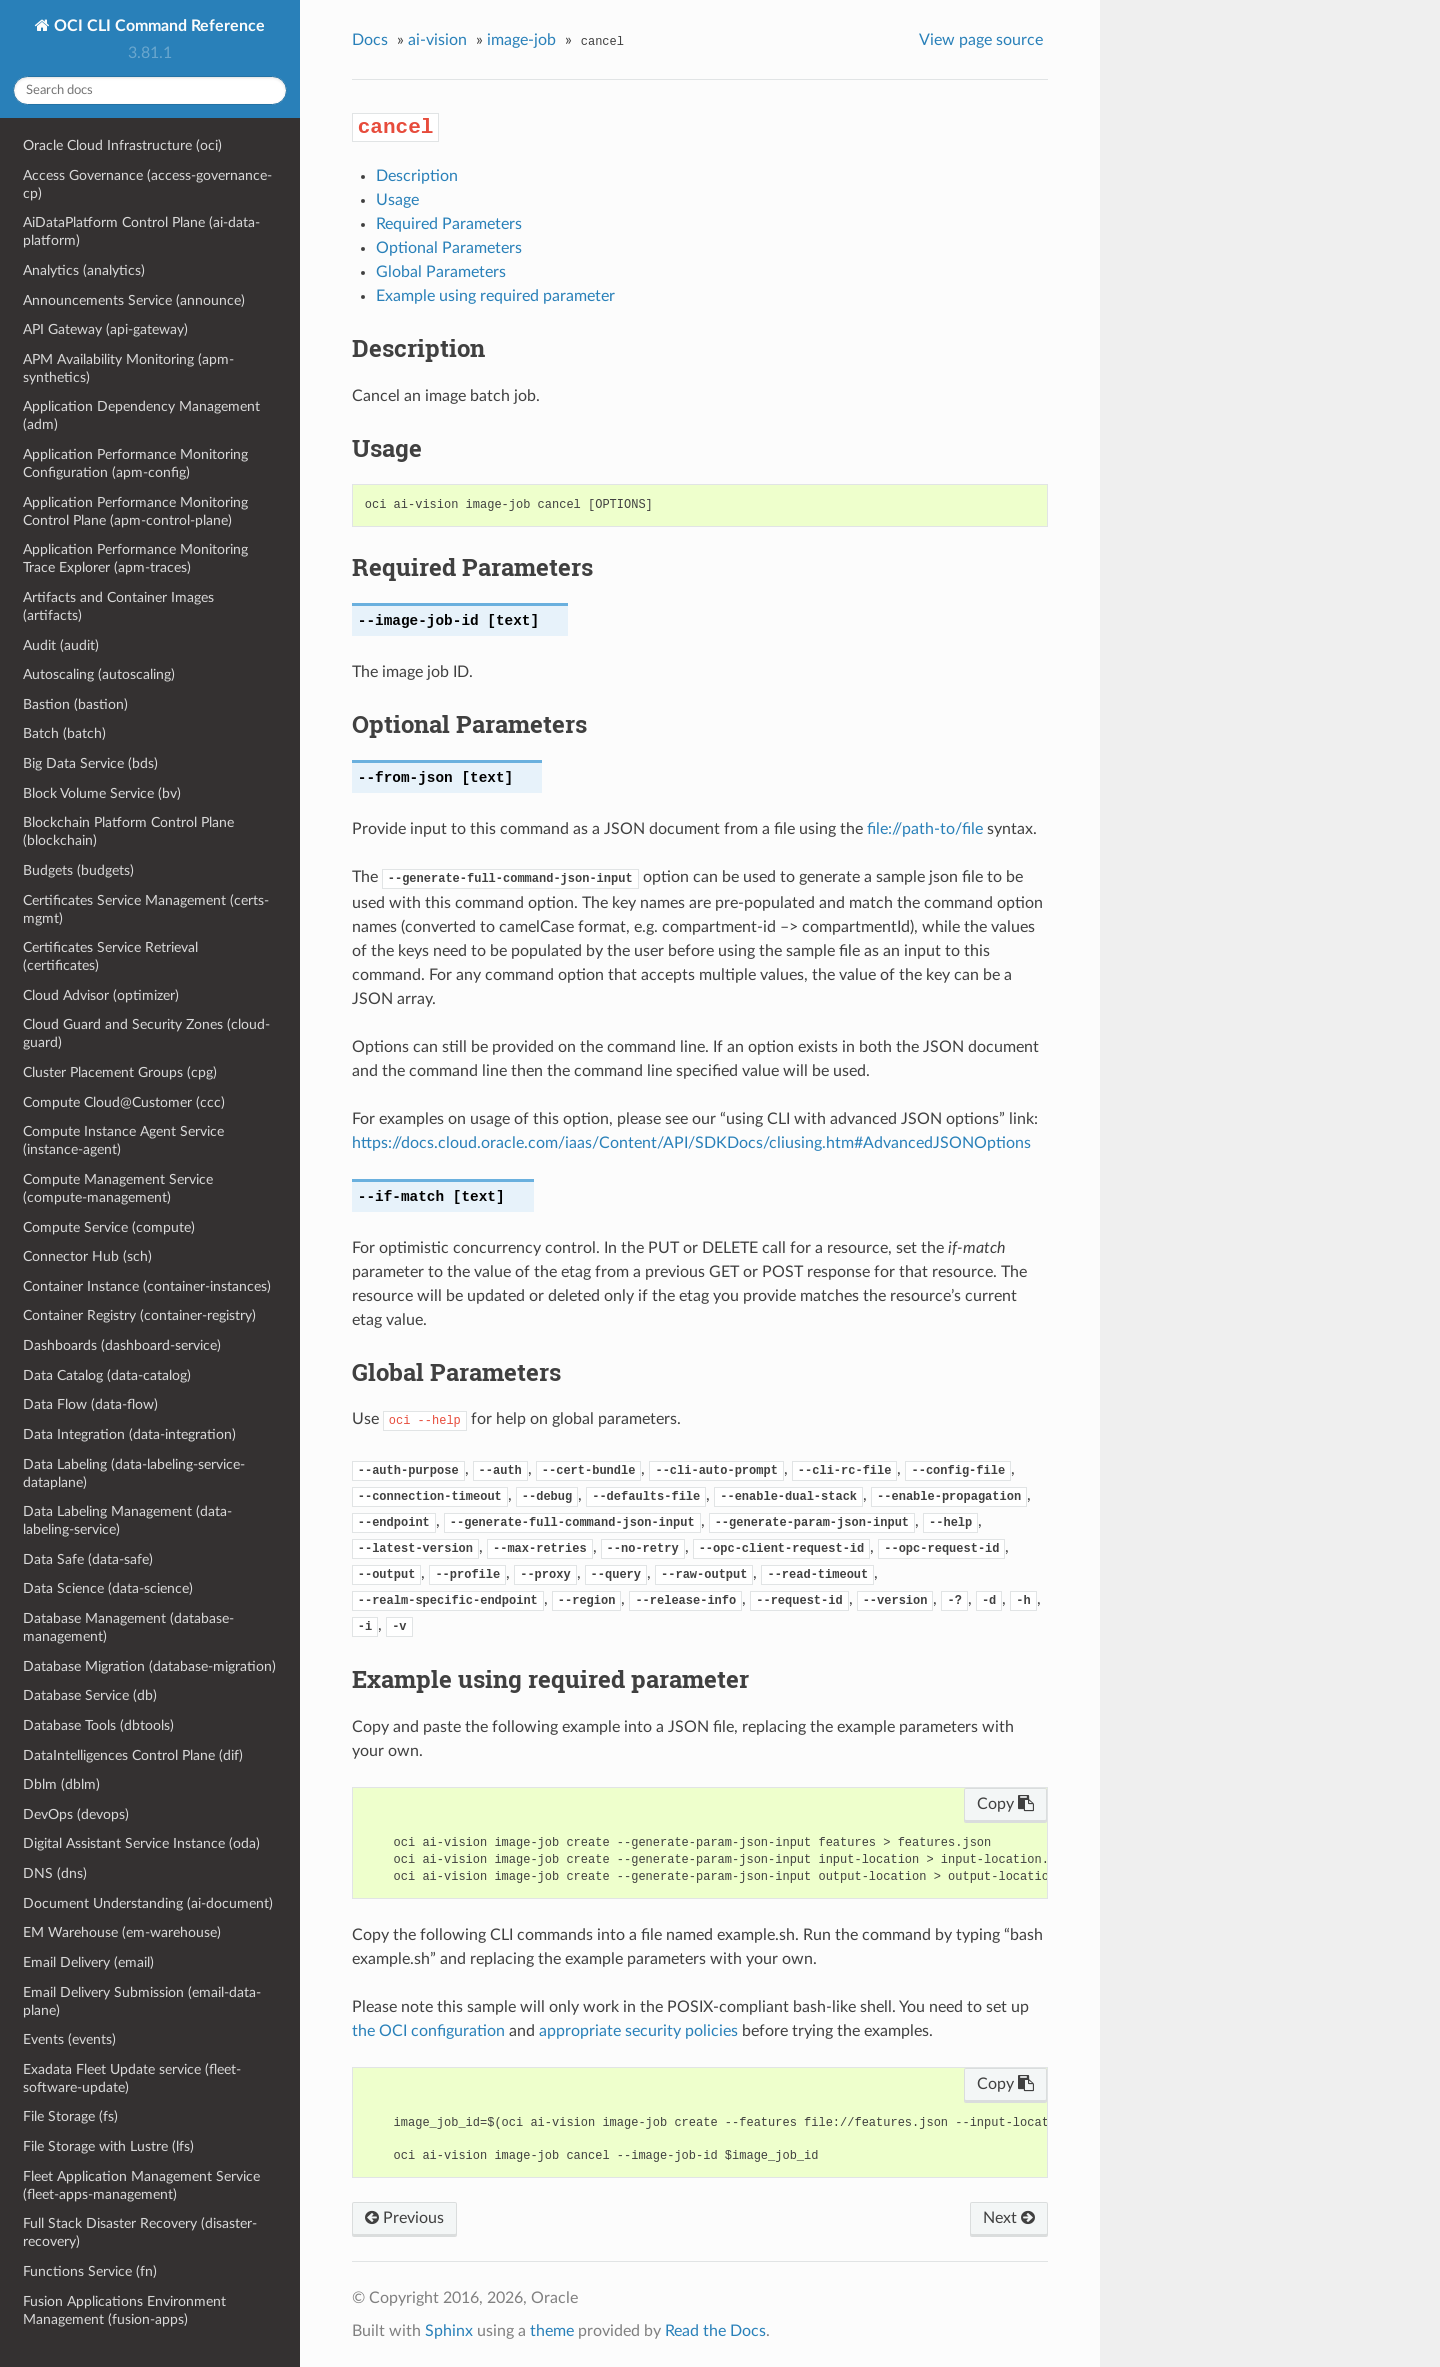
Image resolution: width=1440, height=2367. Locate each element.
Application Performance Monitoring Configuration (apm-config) (135, 463)
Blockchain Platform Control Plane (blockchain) (128, 831)
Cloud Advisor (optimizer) (101, 995)
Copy (1005, 1804)
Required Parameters (449, 224)
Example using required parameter (495, 296)
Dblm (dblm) (61, 1784)
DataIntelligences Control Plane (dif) (133, 1755)
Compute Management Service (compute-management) (118, 1188)
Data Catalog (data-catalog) (107, 1375)
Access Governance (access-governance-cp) (147, 184)
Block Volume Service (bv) (102, 793)
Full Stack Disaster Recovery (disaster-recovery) (140, 2232)
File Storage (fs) (70, 2116)
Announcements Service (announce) (134, 300)
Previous (404, 2218)
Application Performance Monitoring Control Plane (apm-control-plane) (135, 511)
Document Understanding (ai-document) (148, 1903)
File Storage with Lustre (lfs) (108, 2146)
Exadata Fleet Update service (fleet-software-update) (132, 2078)
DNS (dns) (55, 1873)
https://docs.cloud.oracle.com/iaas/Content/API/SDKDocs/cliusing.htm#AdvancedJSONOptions (691, 1143)
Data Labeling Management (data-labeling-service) (127, 1520)
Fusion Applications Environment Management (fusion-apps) (124, 2310)
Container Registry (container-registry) (139, 1315)
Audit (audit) (61, 645)
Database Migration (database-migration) (149, 1666)
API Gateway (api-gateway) (105, 329)
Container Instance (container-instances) (147, 1286)
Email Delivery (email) (88, 1962)
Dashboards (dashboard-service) (122, 1345)
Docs (370, 40)
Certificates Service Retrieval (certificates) (110, 956)
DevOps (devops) (76, 1814)
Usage (397, 200)
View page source (981, 40)
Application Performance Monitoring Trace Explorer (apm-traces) (135, 558)
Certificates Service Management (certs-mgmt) (146, 909)
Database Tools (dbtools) (98, 1725)
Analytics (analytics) (84, 270)
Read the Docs (715, 2331)
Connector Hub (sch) (87, 1256)
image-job (521, 40)
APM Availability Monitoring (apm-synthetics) (128, 368)
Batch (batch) (64, 733)
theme (552, 2331)
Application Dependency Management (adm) (141, 415)
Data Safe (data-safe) (88, 1559)
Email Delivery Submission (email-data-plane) (142, 2001)
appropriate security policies (638, 2031)
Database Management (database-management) (128, 1627)
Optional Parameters (449, 248)
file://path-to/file (925, 829)
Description (417, 176)
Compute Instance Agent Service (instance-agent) (123, 1140)
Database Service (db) (90, 1695)
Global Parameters (441, 272)
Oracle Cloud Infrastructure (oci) (122, 145)
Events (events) (69, 2039)
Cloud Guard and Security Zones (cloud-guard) (146, 1033)
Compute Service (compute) (109, 1227)
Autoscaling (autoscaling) (99, 674)
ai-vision (437, 40)
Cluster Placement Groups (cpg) (120, 1072)
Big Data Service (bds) (90, 763)
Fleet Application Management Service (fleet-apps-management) (141, 2185)
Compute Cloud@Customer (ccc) (124, 1102)
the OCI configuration (428, 2031)
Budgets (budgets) (78, 870)
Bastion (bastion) (75, 704)
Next (1009, 2218)
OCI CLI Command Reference (157, 26)
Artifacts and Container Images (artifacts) (118, 606)
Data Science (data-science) (108, 1588)
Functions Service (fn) (90, 2271)
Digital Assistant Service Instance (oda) (141, 1843)
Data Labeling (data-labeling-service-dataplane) (134, 1473)
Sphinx (449, 2331)
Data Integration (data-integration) (129, 1434)
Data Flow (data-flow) (90, 1404)
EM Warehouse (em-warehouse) (122, 1932)
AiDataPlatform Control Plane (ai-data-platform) (141, 231)
